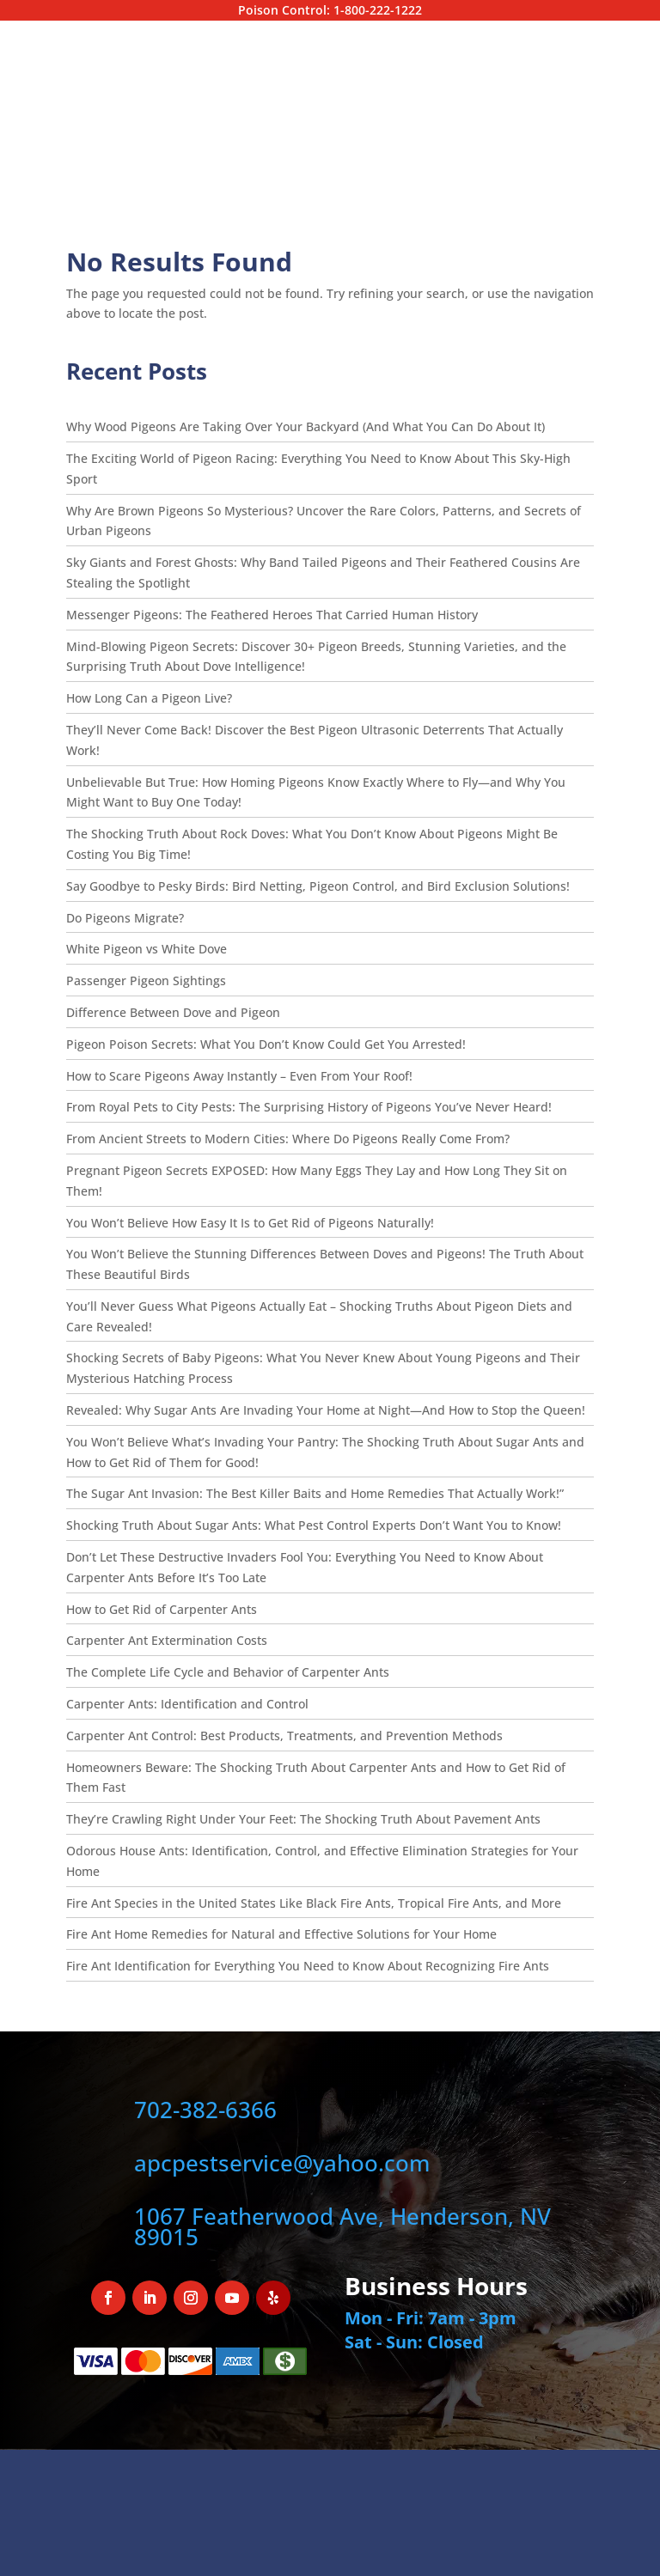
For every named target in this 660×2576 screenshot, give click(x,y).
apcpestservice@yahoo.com (282, 2162)
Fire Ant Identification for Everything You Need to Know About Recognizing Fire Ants (307, 1966)
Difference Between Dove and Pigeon (173, 1012)
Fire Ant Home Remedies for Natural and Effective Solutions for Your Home (281, 1934)
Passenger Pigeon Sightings (146, 980)
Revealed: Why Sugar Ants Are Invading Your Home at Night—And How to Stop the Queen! (325, 1410)
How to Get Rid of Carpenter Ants (161, 1609)
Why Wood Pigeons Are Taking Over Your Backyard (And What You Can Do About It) (305, 426)
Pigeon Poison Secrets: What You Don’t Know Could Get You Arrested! (266, 1044)
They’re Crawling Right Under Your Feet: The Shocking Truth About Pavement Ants (303, 1819)
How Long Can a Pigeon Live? (150, 698)
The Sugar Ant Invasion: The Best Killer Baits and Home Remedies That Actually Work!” (315, 1493)
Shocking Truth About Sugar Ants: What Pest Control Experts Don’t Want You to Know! (313, 1525)
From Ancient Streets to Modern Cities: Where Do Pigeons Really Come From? (288, 1138)
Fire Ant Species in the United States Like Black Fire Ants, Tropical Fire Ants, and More (313, 1903)
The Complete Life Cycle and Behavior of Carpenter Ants (227, 1672)
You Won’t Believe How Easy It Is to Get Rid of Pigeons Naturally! (250, 1223)
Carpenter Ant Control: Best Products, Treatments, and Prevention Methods (284, 1735)
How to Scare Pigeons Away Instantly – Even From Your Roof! (239, 1076)
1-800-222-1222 (377, 10)
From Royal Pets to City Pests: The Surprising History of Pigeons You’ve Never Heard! (309, 1107)
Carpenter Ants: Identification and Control (187, 1704)
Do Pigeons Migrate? (126, 918)
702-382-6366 (205, 2109)
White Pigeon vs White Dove (146, 949)
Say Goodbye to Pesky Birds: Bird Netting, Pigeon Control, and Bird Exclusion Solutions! (318, 886)
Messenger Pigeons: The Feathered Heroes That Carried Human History (272, 614)
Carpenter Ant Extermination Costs (166, 1640)
